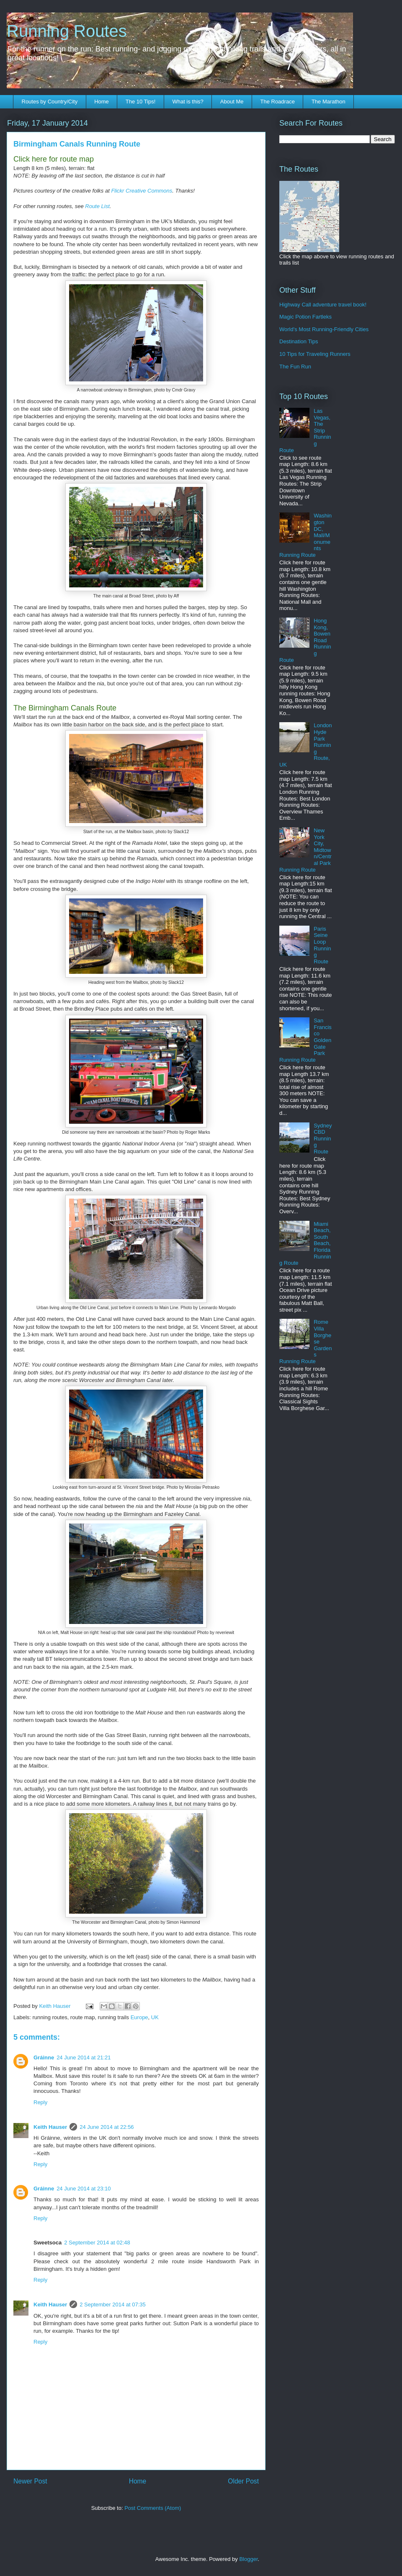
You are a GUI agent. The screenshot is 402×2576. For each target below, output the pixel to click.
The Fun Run (295, 366)
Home (101, 101)
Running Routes (67, 31)
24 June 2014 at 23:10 (84, 2188)
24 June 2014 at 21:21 (84, 2057)
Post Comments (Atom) (152, 2508)
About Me (232, 101)
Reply (40, 2102)
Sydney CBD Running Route (323, 1138)
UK (155, 2017)
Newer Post (30, 2481)
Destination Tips (298, 341)
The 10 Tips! (141, 101)
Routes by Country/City (50, 101)
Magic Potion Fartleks (305, 317)
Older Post (243, 2481)
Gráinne (44, 2057)
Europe (139, 2017)
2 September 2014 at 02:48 (97, 2242)
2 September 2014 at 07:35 (113, 2304)
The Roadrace (277, 101)
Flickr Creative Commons (141, 191)
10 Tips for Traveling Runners (314, 354)
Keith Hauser (50, 2127)
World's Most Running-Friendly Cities (323, 329)
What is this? (187, 101)
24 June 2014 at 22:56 (107, 2127)
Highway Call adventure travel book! (322, 304)
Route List (97, 206)
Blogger (248, 2559)
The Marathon (328, 101)
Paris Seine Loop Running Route (322, 945)
